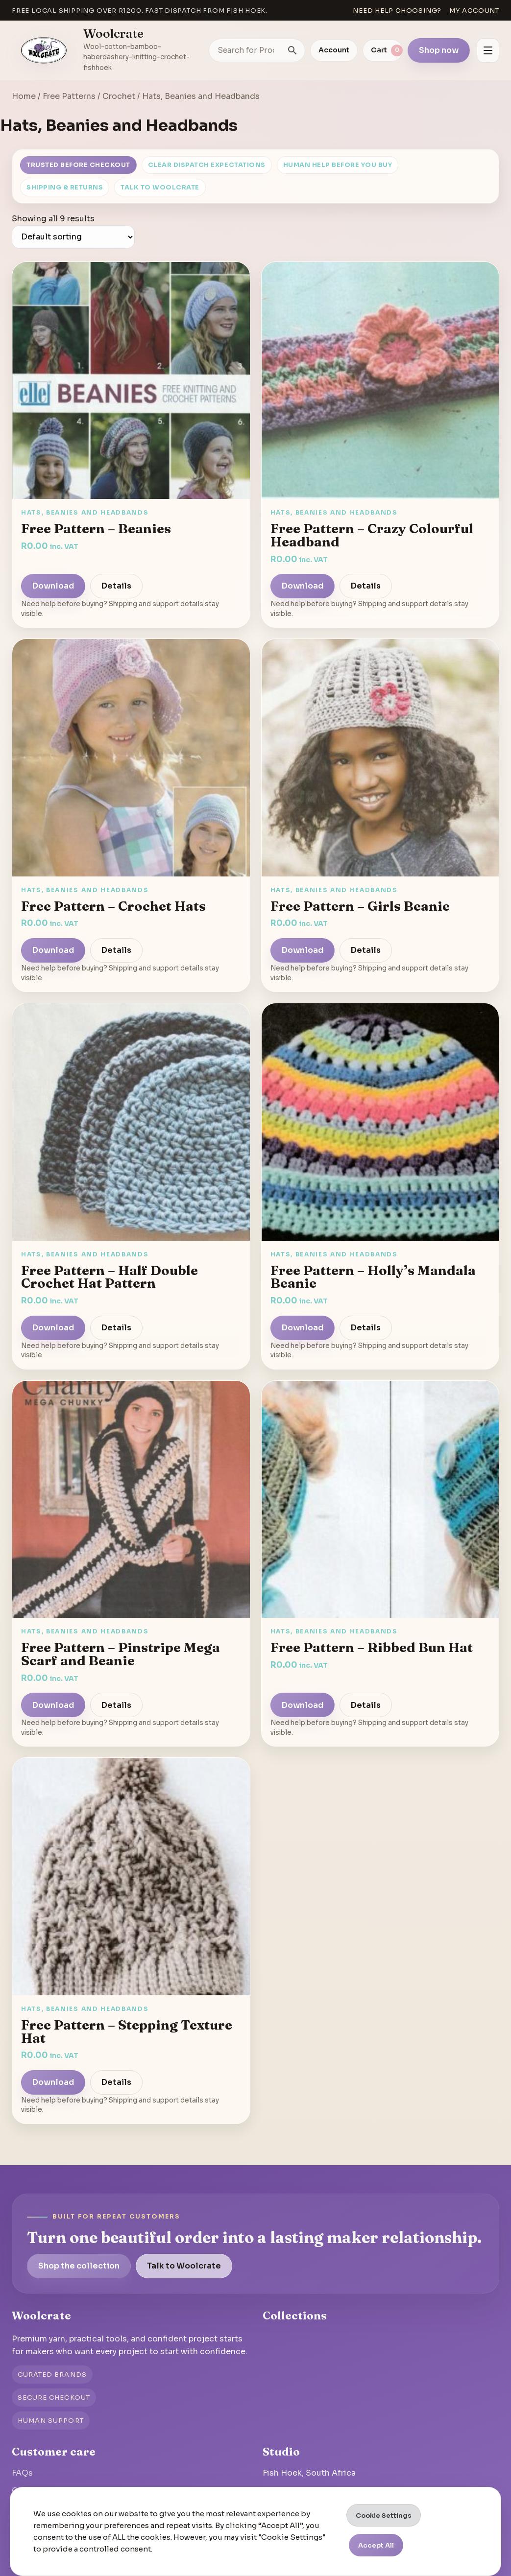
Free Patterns (69, 96)
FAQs (22, 2473)
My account (474, 10)
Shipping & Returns (64, 187)
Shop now (439, 50)
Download (53, 586)
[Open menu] (488, 50)
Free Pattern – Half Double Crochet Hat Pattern (109, 1277)
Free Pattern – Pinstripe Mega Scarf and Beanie (120, 1654)
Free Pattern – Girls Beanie (360, 906)
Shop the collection (79, 2266)
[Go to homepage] (44, 50)
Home (24, 96)
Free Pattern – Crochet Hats (113, 906)
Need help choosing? (397, 10)
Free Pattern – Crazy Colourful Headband (371, 535)
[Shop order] (73, 237)
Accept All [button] (376, 2545)
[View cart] (383, 50)
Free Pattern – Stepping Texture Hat (126, 2031)
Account (333, 50)
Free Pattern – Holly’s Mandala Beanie (373, 1277)
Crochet (118, 96)
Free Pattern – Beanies (96, 528)
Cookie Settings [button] (384, 2515)
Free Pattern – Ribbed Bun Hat (371, 1647)
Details (116, 586)
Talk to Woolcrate (160, 187)
